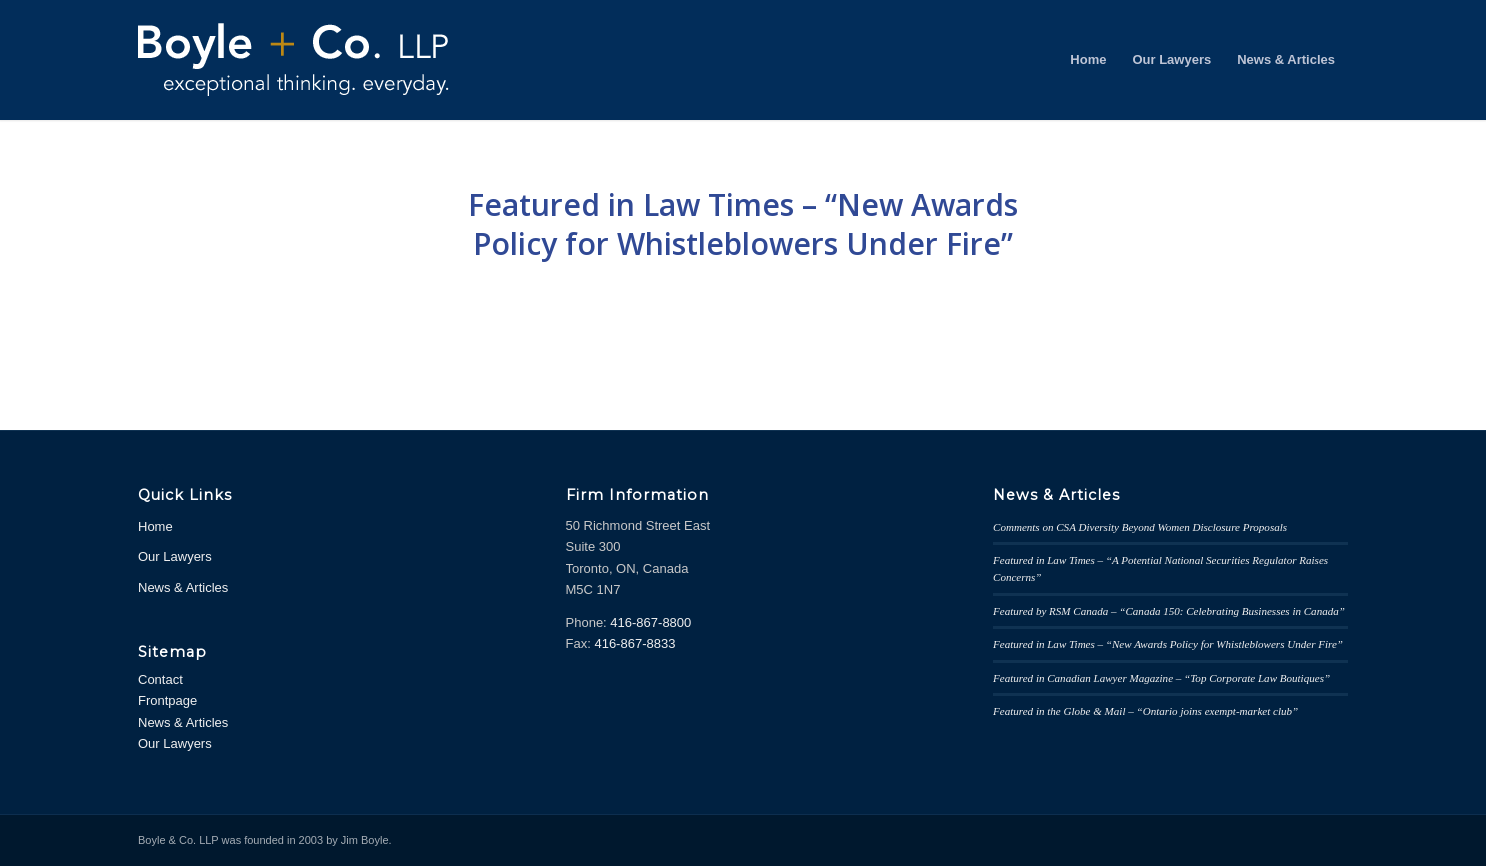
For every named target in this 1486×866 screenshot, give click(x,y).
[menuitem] (1088, 60)
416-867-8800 (650, 622)
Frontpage (167, 700)
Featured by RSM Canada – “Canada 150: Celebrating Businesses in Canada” (1169, 611)
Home (155, 526)
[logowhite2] (308, 60)
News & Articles (183, 587)
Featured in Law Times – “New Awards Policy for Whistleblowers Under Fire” (743, 224)
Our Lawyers (175, 556)
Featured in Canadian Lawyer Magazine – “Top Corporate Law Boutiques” (1161, 678)
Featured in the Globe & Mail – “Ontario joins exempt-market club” (1145, 711)
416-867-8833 (634, 643)
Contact (160, 679)
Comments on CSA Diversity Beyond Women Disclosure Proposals (1140, 527)
